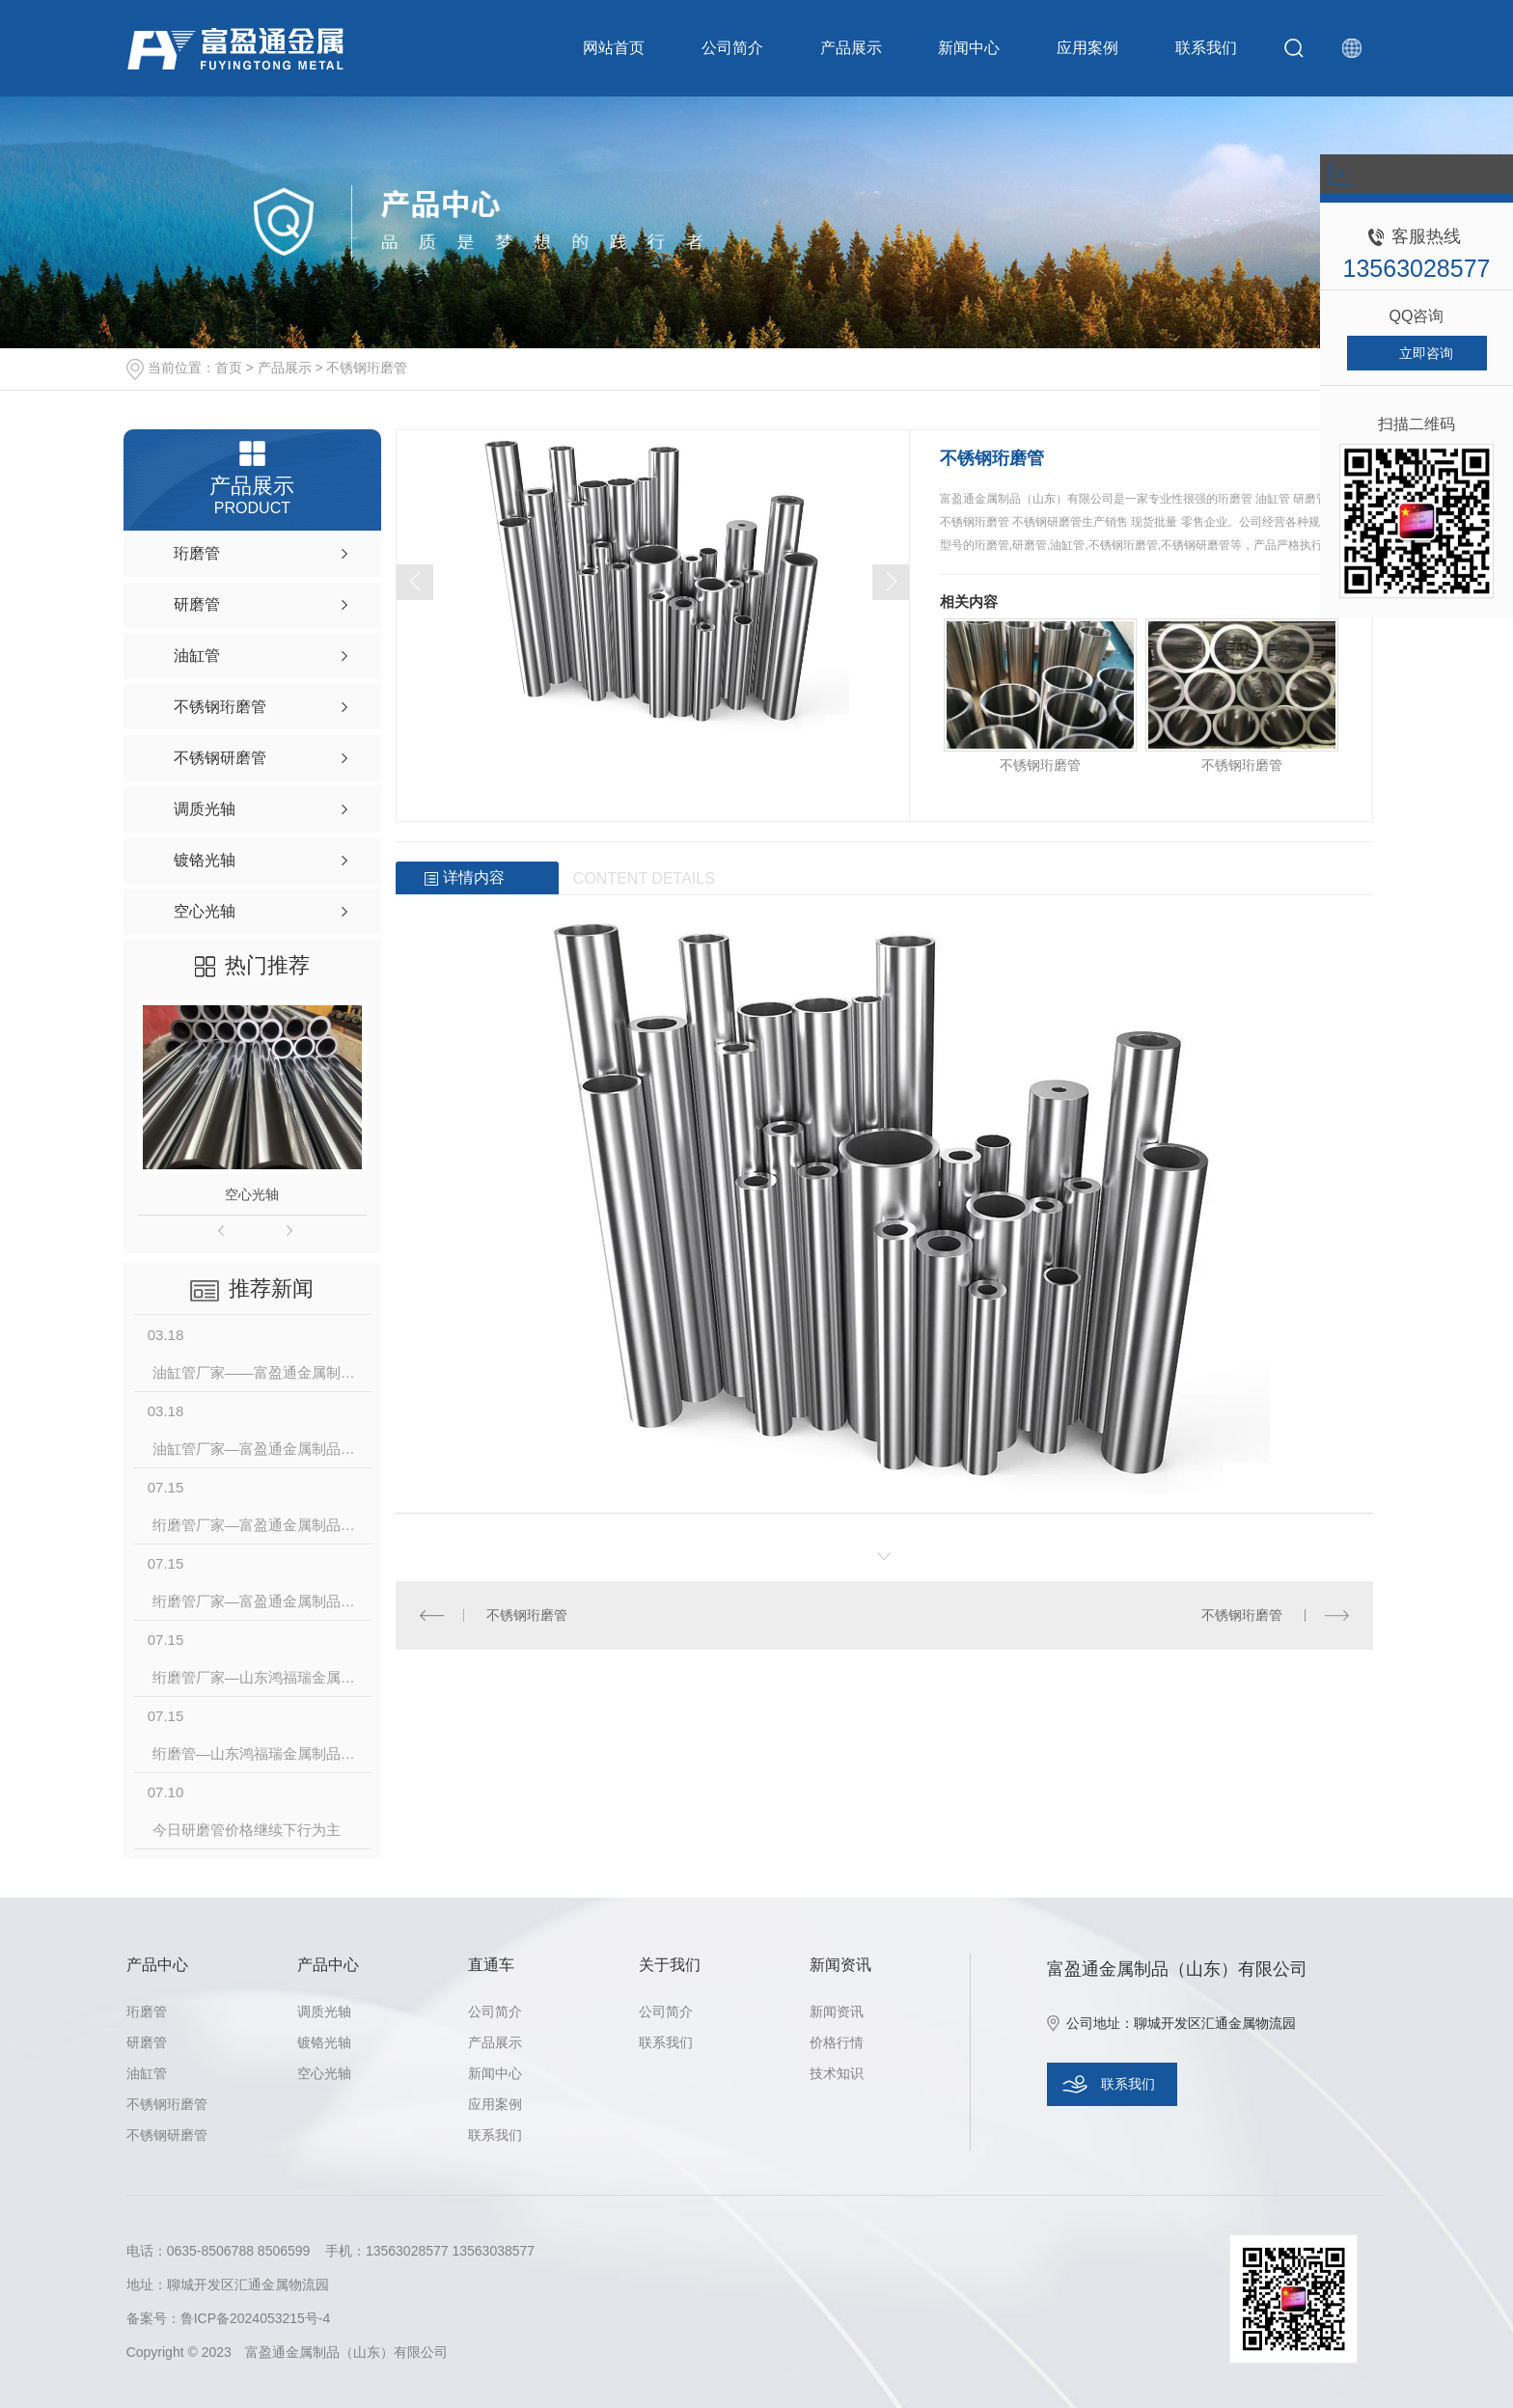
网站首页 (614, 48)
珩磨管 (146, 2011)
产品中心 (157, 1964)
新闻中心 (969, 48)
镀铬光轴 (324, 2042)
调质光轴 (324, 2011)
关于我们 (670, 1964)
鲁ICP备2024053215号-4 (255, 2318)
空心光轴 (252, 1194)
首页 (228, 367)
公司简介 (732, 48)
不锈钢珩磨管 (366, 367)
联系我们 (1206, 48)
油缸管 (146, 2073)
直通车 (491, 1964)
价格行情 (837, 2042)
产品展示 (851, 48)
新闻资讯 (840, 1964)
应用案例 (1087, 48)
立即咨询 (1426, 353)
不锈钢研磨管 (166, 2135)
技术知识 (837, 2073)
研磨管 (146, 2042)
